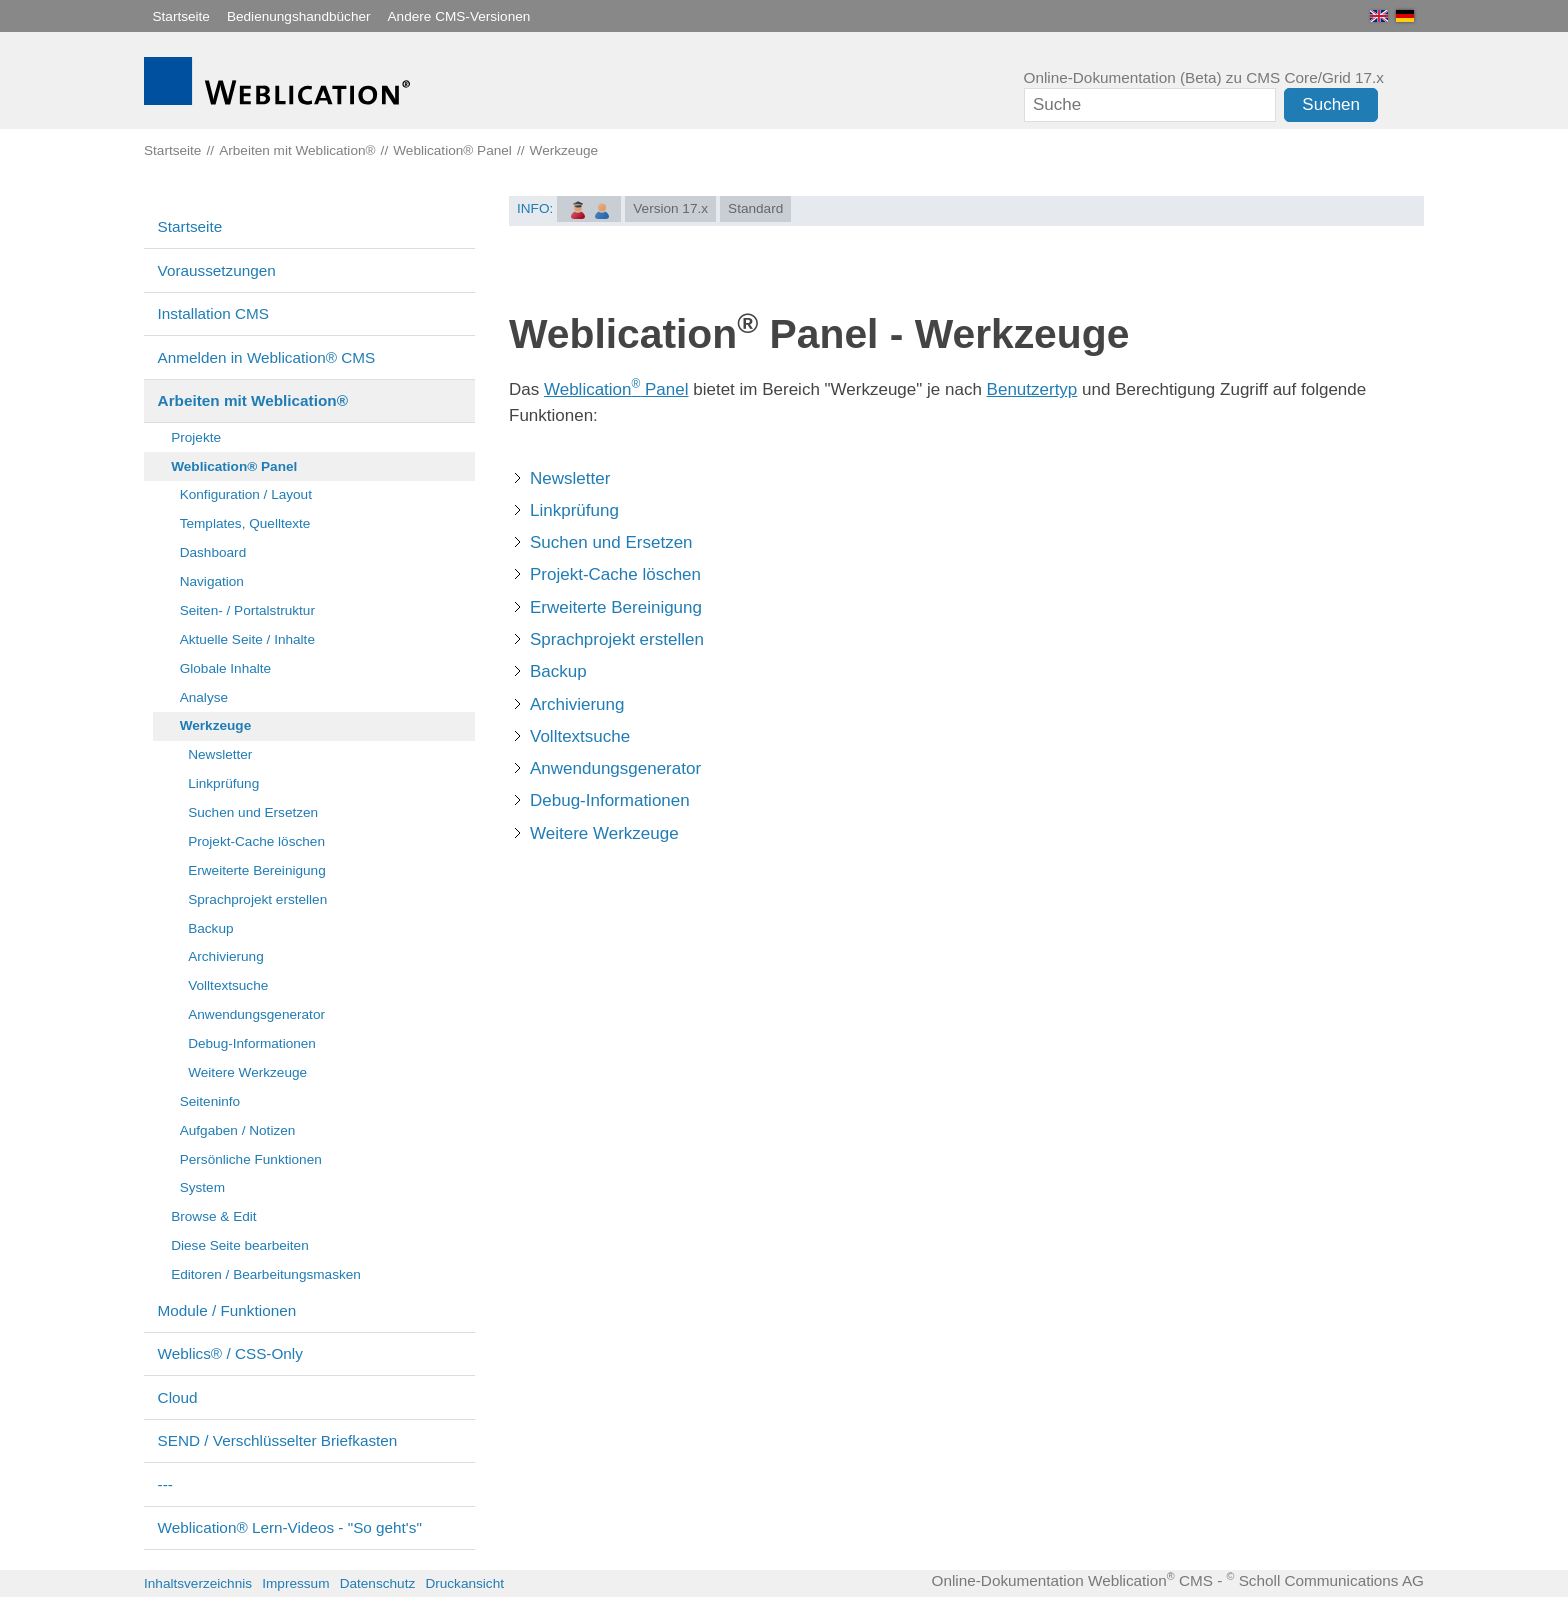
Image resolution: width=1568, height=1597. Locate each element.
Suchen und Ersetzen (253, 812)
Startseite (181, 16)
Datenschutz (378, 1583)
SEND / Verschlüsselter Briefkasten (278, 1440)
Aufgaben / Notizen (238, 1130)
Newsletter (220, 754)
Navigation (212, 581)
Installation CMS (213, 313)
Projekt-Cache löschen (256, 841)
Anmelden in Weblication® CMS (267, 357)
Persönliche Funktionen (251, 1159)
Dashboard (213, 552)
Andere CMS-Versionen (459, 16)
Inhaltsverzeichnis (198, 1583)
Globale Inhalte (225, 668)
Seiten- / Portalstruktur (247, 610)
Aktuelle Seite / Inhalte (247, 639)
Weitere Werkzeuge (247, 1072)
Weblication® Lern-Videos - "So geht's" (290, 1527)
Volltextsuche (228, 985)
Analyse (204, 697)
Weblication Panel (616, 389)
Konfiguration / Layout (246, 494)
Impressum (295, 1583)
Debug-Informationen (252, 1043)
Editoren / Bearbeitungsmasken (266, 1274)
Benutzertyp (1032, 389)
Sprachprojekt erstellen (257, 899)
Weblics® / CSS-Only (230, 1353)
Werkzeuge (216, 725)
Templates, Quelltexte (245, 523)
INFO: (535, 208)
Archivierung (226, 956)
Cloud (178, 1397)
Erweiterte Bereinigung (257, 870)
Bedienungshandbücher (299, 16)
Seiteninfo (210, 1101)
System (202, 1187)
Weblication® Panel (234, 466)
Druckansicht (464, 1583)
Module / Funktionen (227, 1310)
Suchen (1331, 104)
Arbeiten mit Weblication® (253, 400)
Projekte (196, 437)
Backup (210, 928)
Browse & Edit (213, 1216)
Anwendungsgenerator (256, 1014)
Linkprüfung (223, 783)
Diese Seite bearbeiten (240, 1245)
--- (165, 1484)
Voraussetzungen (217, 270)
